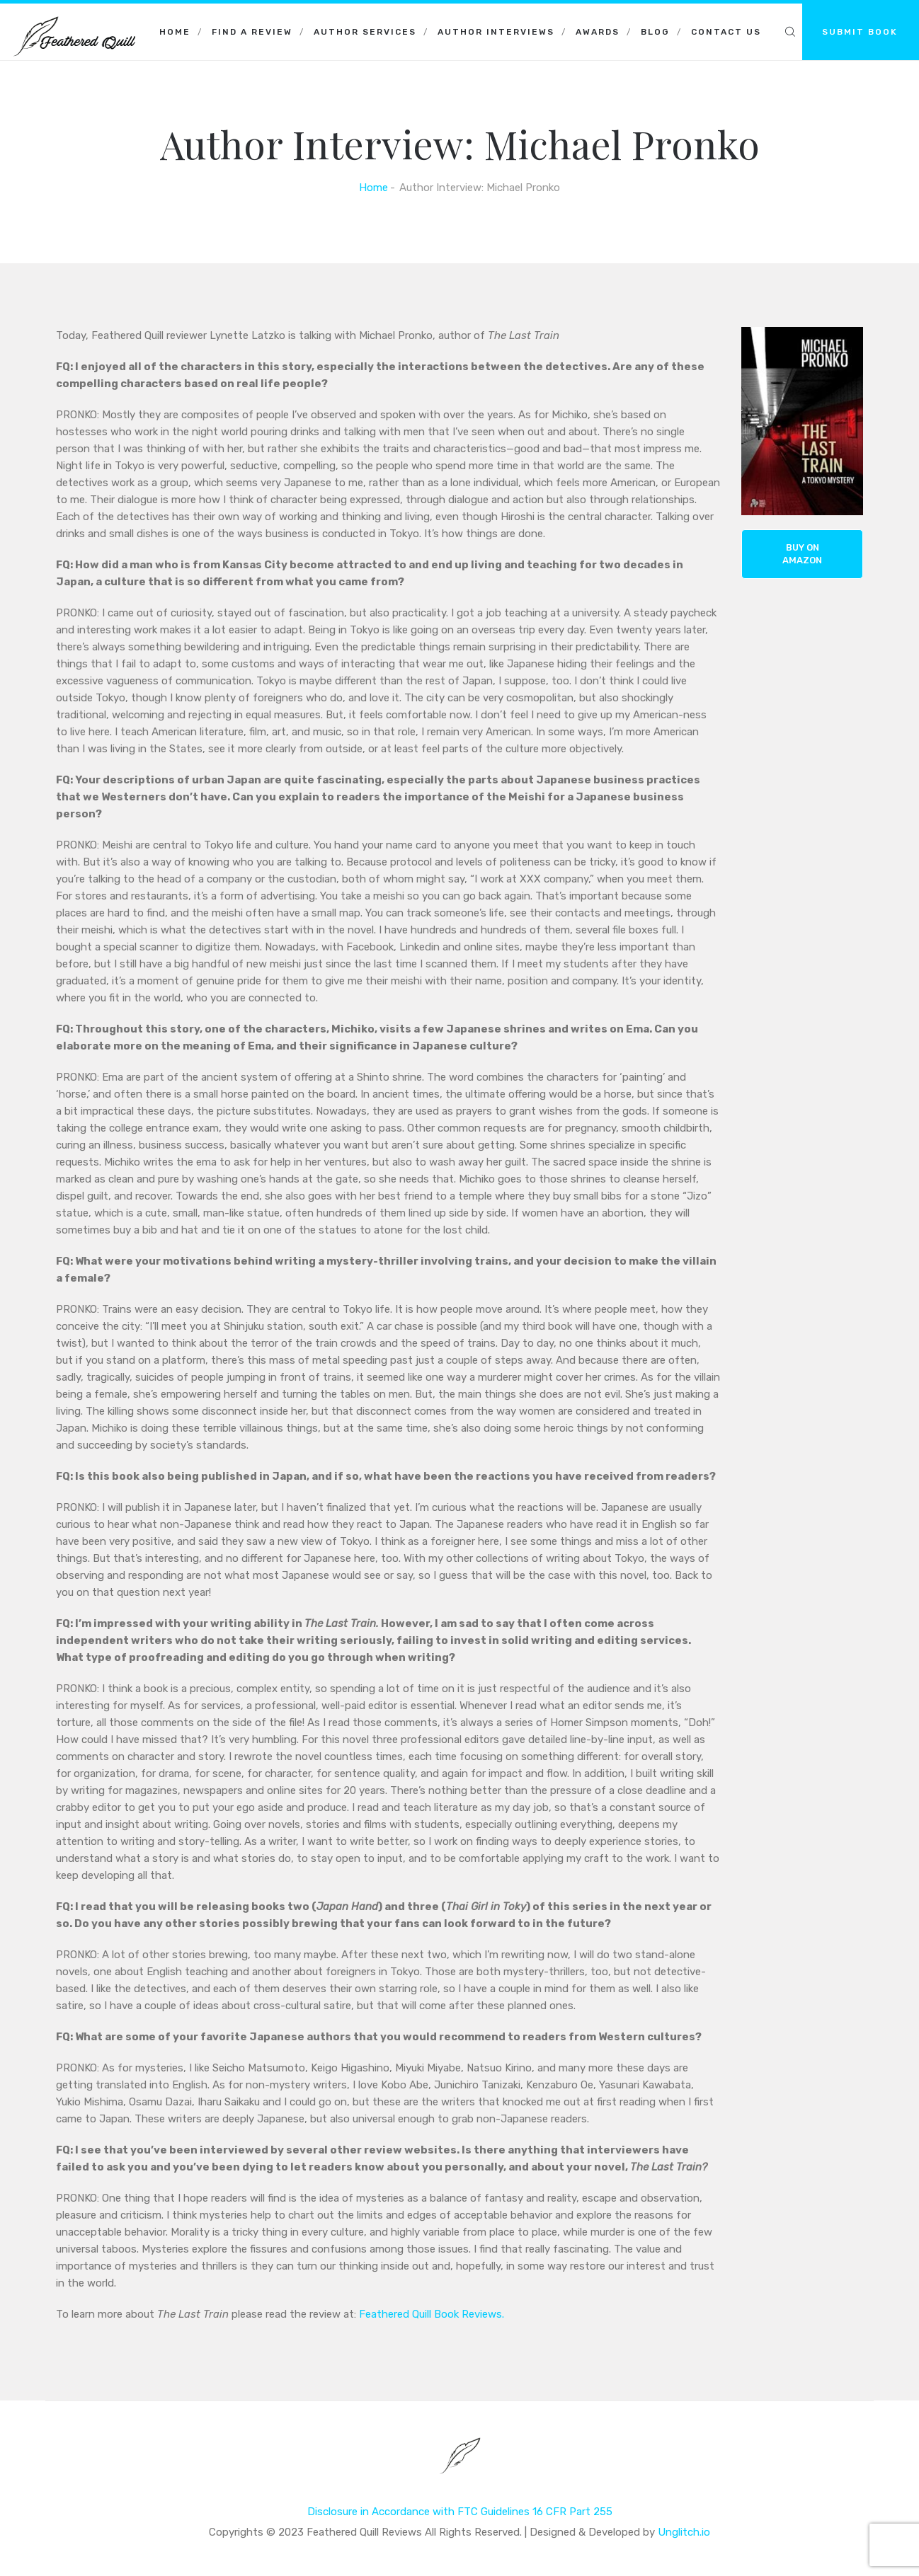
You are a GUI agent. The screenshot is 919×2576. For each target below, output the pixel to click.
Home (174, 32)
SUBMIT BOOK (860, 32)
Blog (655, 32)
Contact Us (726, 32)
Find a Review (252, 32)
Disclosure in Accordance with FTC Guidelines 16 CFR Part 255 (459, 2511)
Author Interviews (496, 32)
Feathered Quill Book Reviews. (430, 2314)
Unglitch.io (684, 2532)
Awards (598, 32)
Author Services (365, 32)
